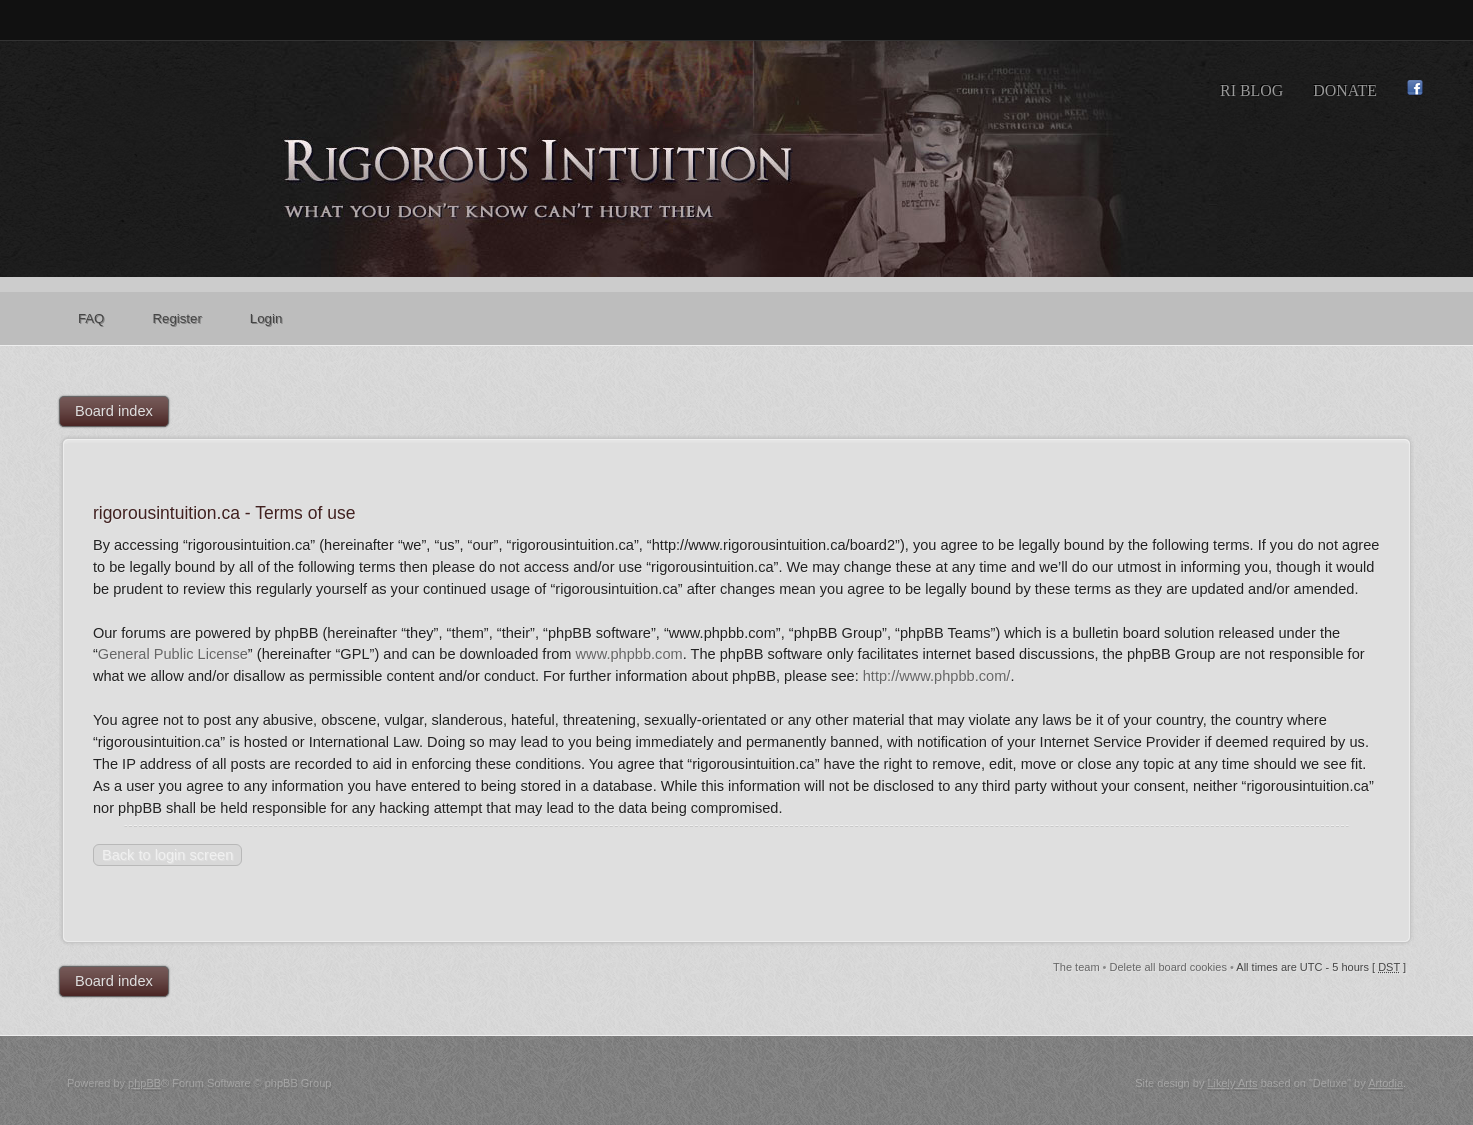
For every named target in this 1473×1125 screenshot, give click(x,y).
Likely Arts (1232, 1083)
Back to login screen (167, 855)
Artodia (1385, 1083)
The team (1076, 967)
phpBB (144, 1083)
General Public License (173, 654)
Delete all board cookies (1168, 967)
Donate (1345, 90)
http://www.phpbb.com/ (937, 676)
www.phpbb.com (629, 654)
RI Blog (1251, 90)
